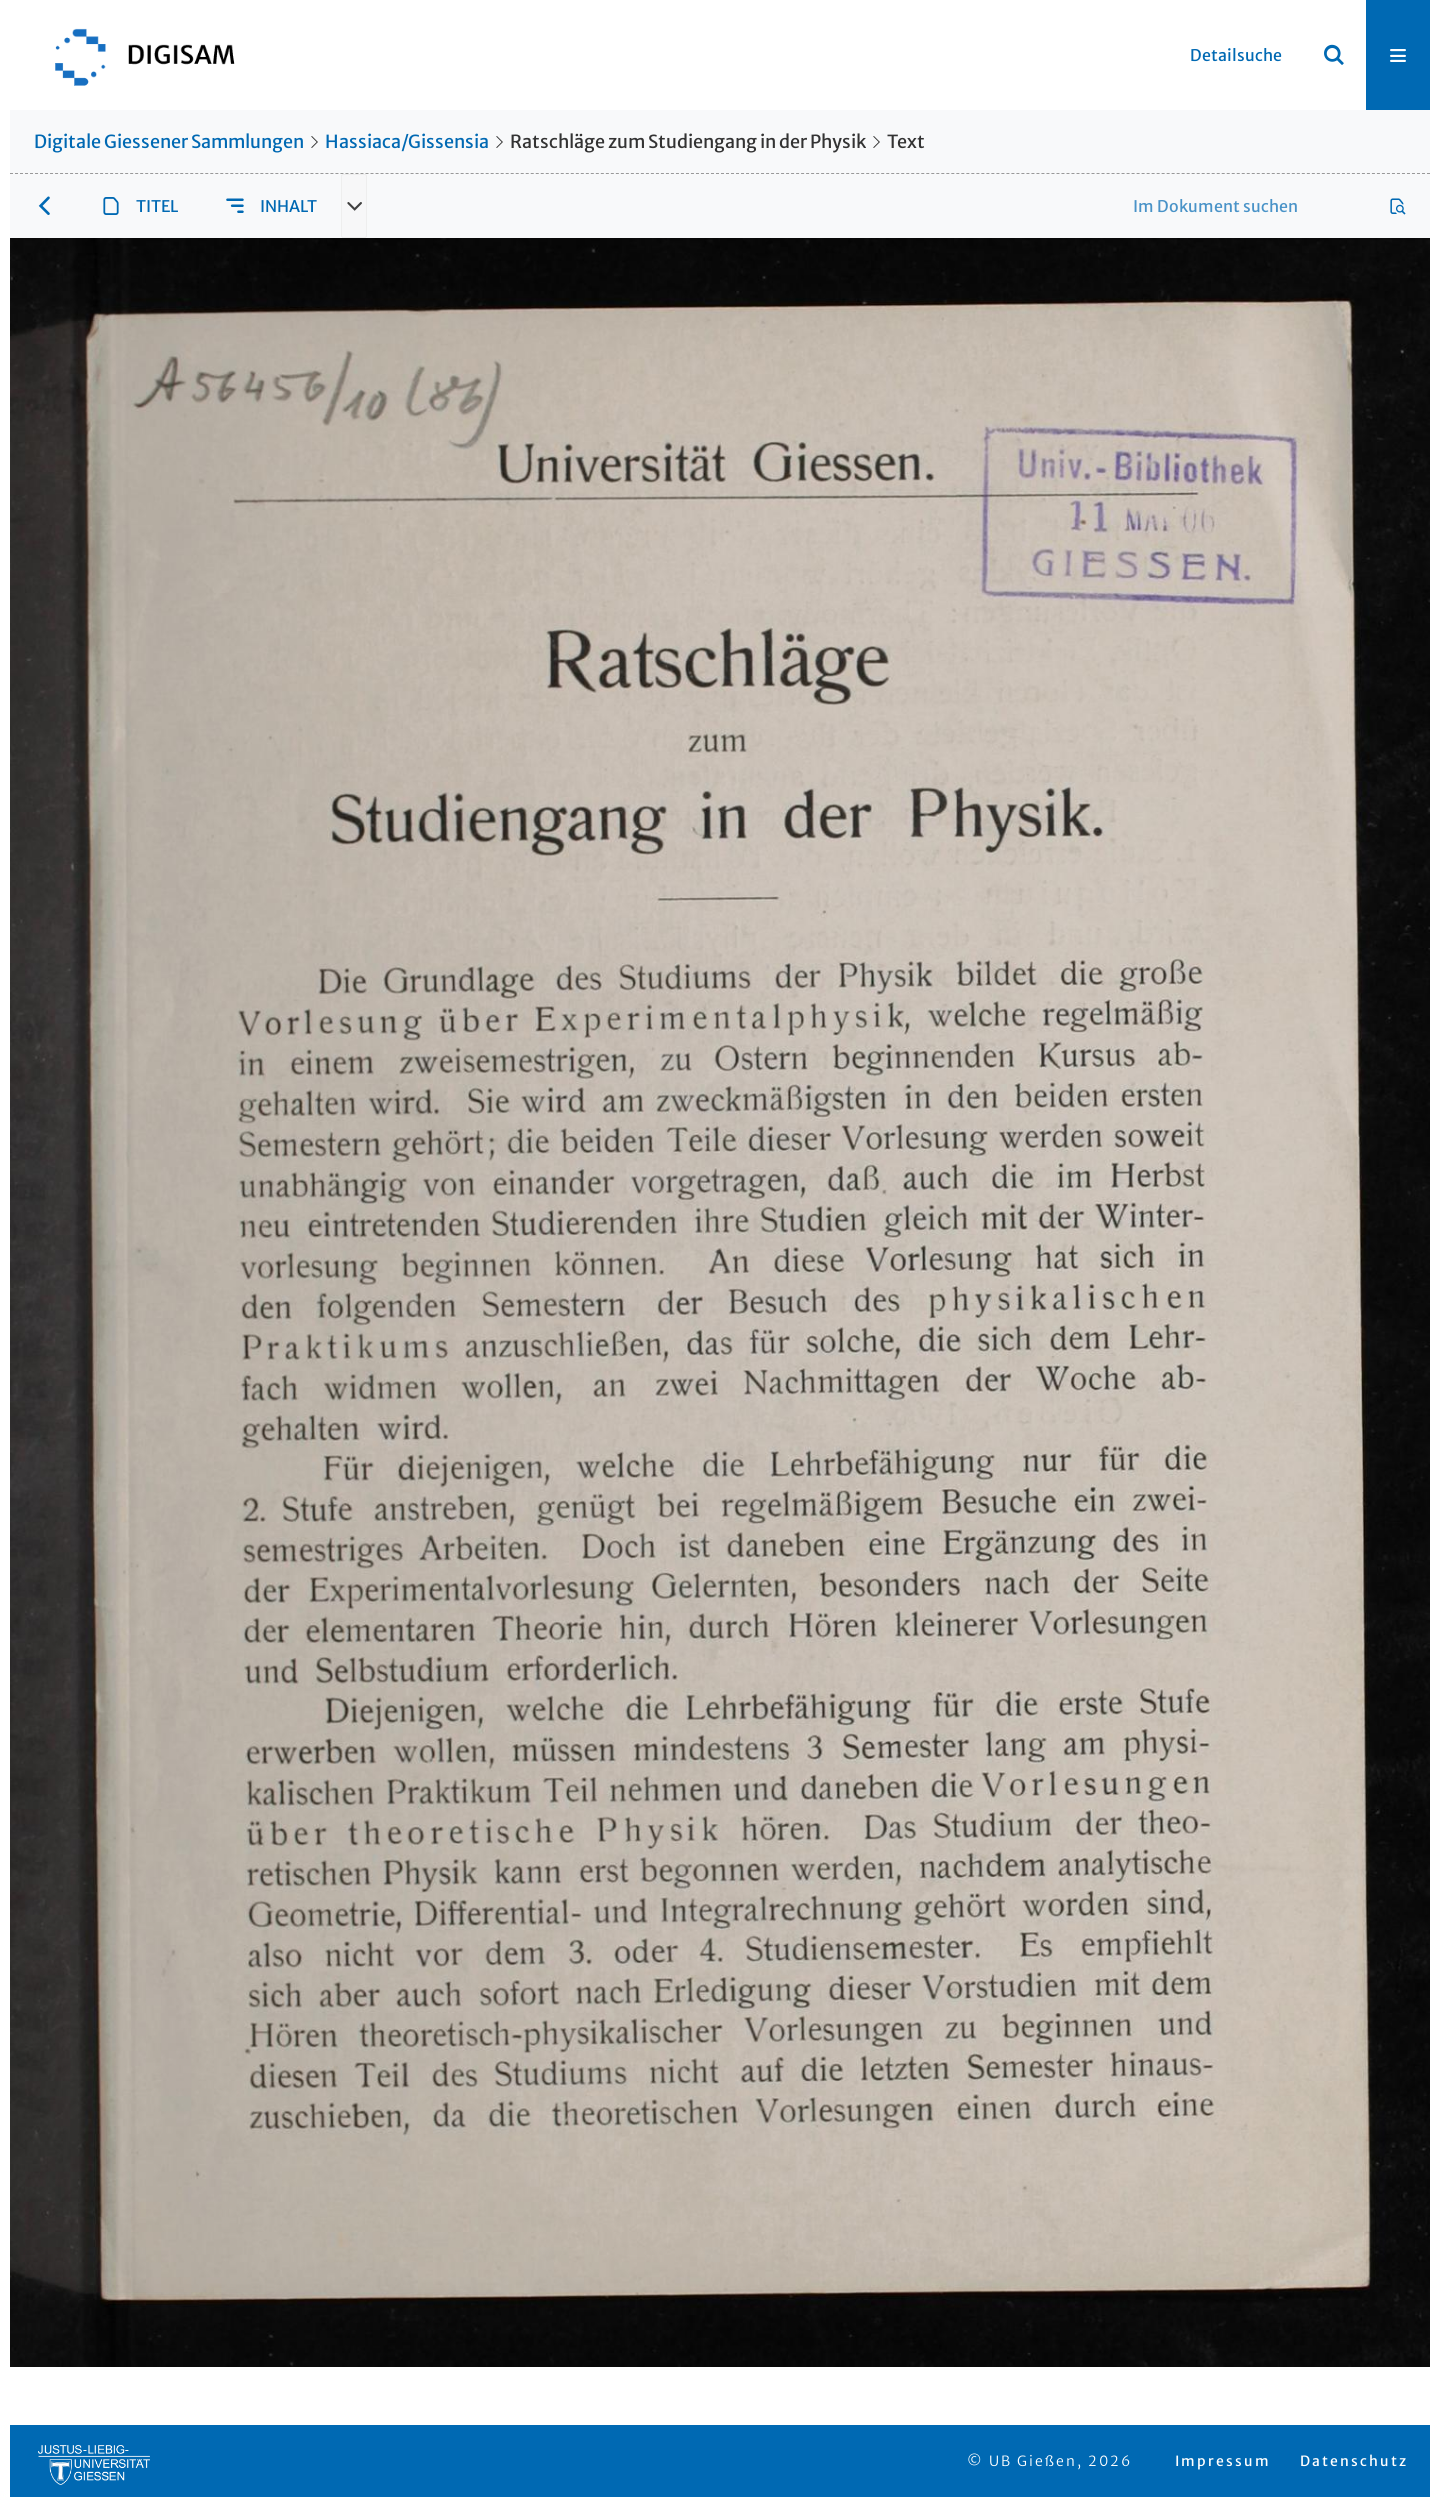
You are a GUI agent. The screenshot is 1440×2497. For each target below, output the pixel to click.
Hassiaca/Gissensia (407, 141)
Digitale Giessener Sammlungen (169, 141)
